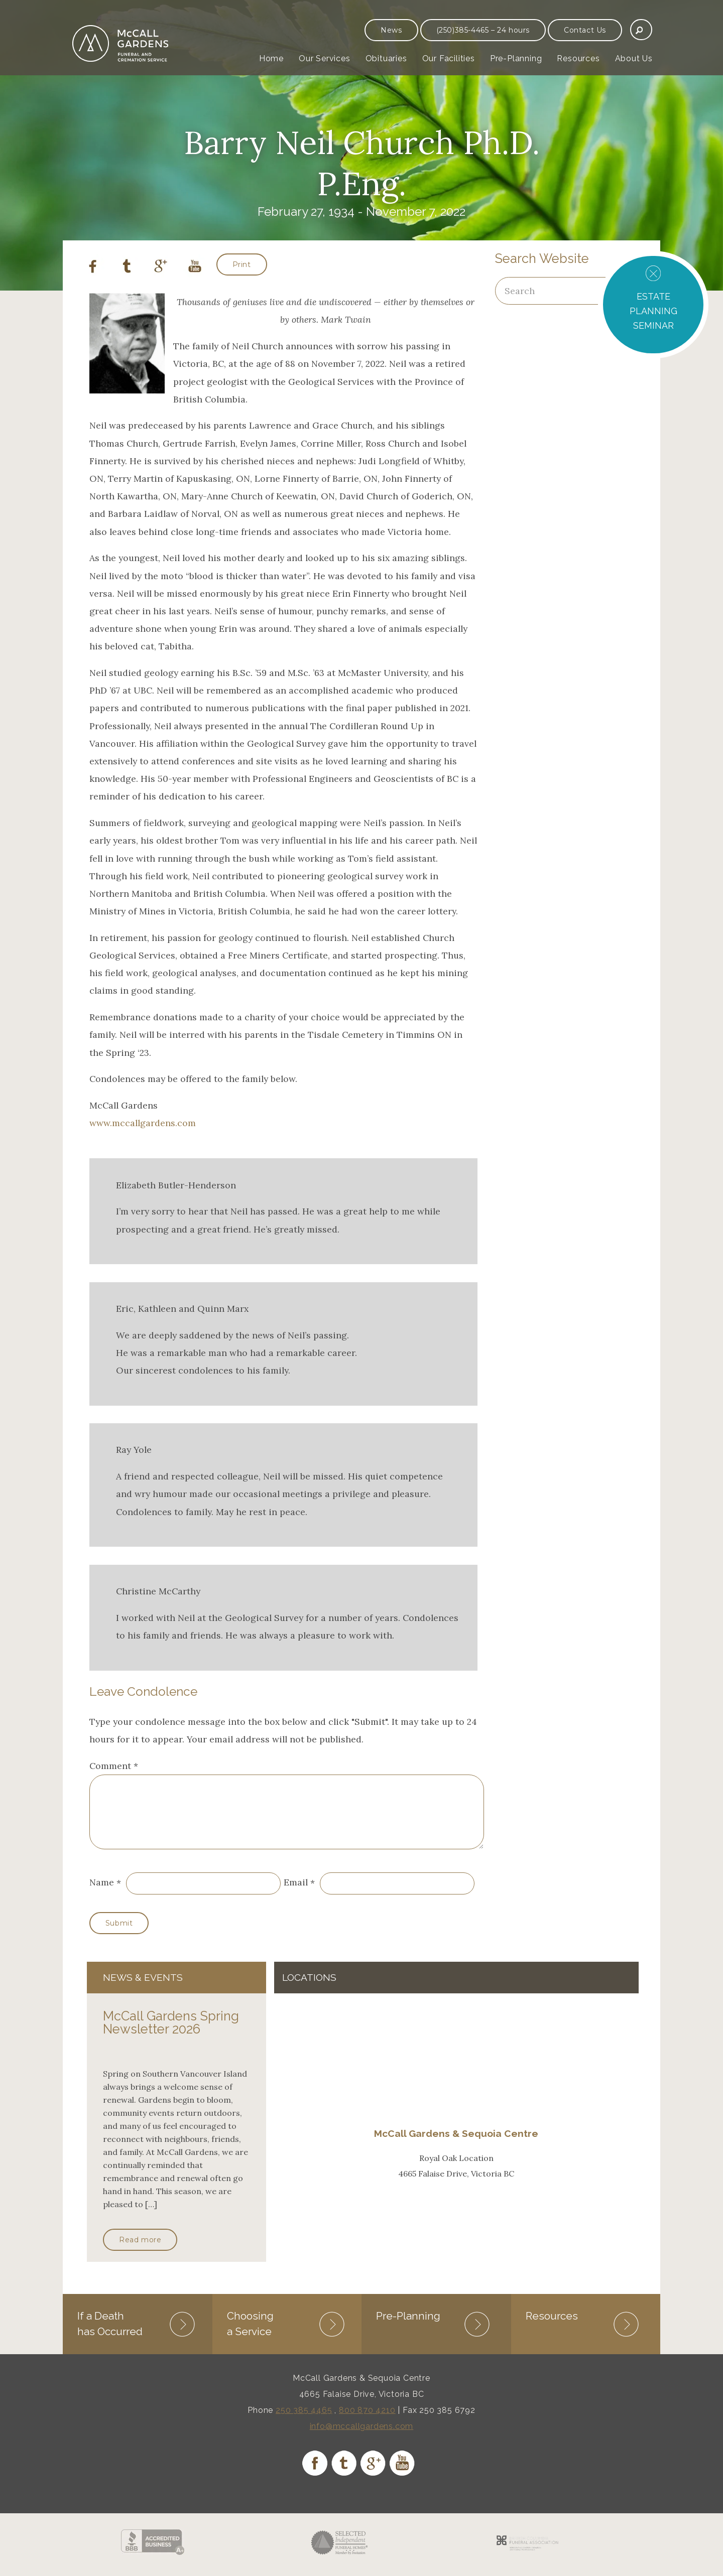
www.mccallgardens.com (142, 1123)
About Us (634, 58)
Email (296, 1895)
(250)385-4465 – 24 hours (483, 30)
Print (241, 264)
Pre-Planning (516, 58)
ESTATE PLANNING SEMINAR (653, 311)
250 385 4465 (304, 2421)
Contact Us (585, 30)
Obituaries (386, 58)
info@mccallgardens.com (362, 2437)
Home (271, 58)
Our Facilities (448, 58)
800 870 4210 (367, 2421)
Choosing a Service (250, 2334)
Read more (140, 2251)
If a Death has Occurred (110, 2334)
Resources (578, 58)
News (391, 30)
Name (101, 1895)
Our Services (324, 58)
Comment (113, 1766)
